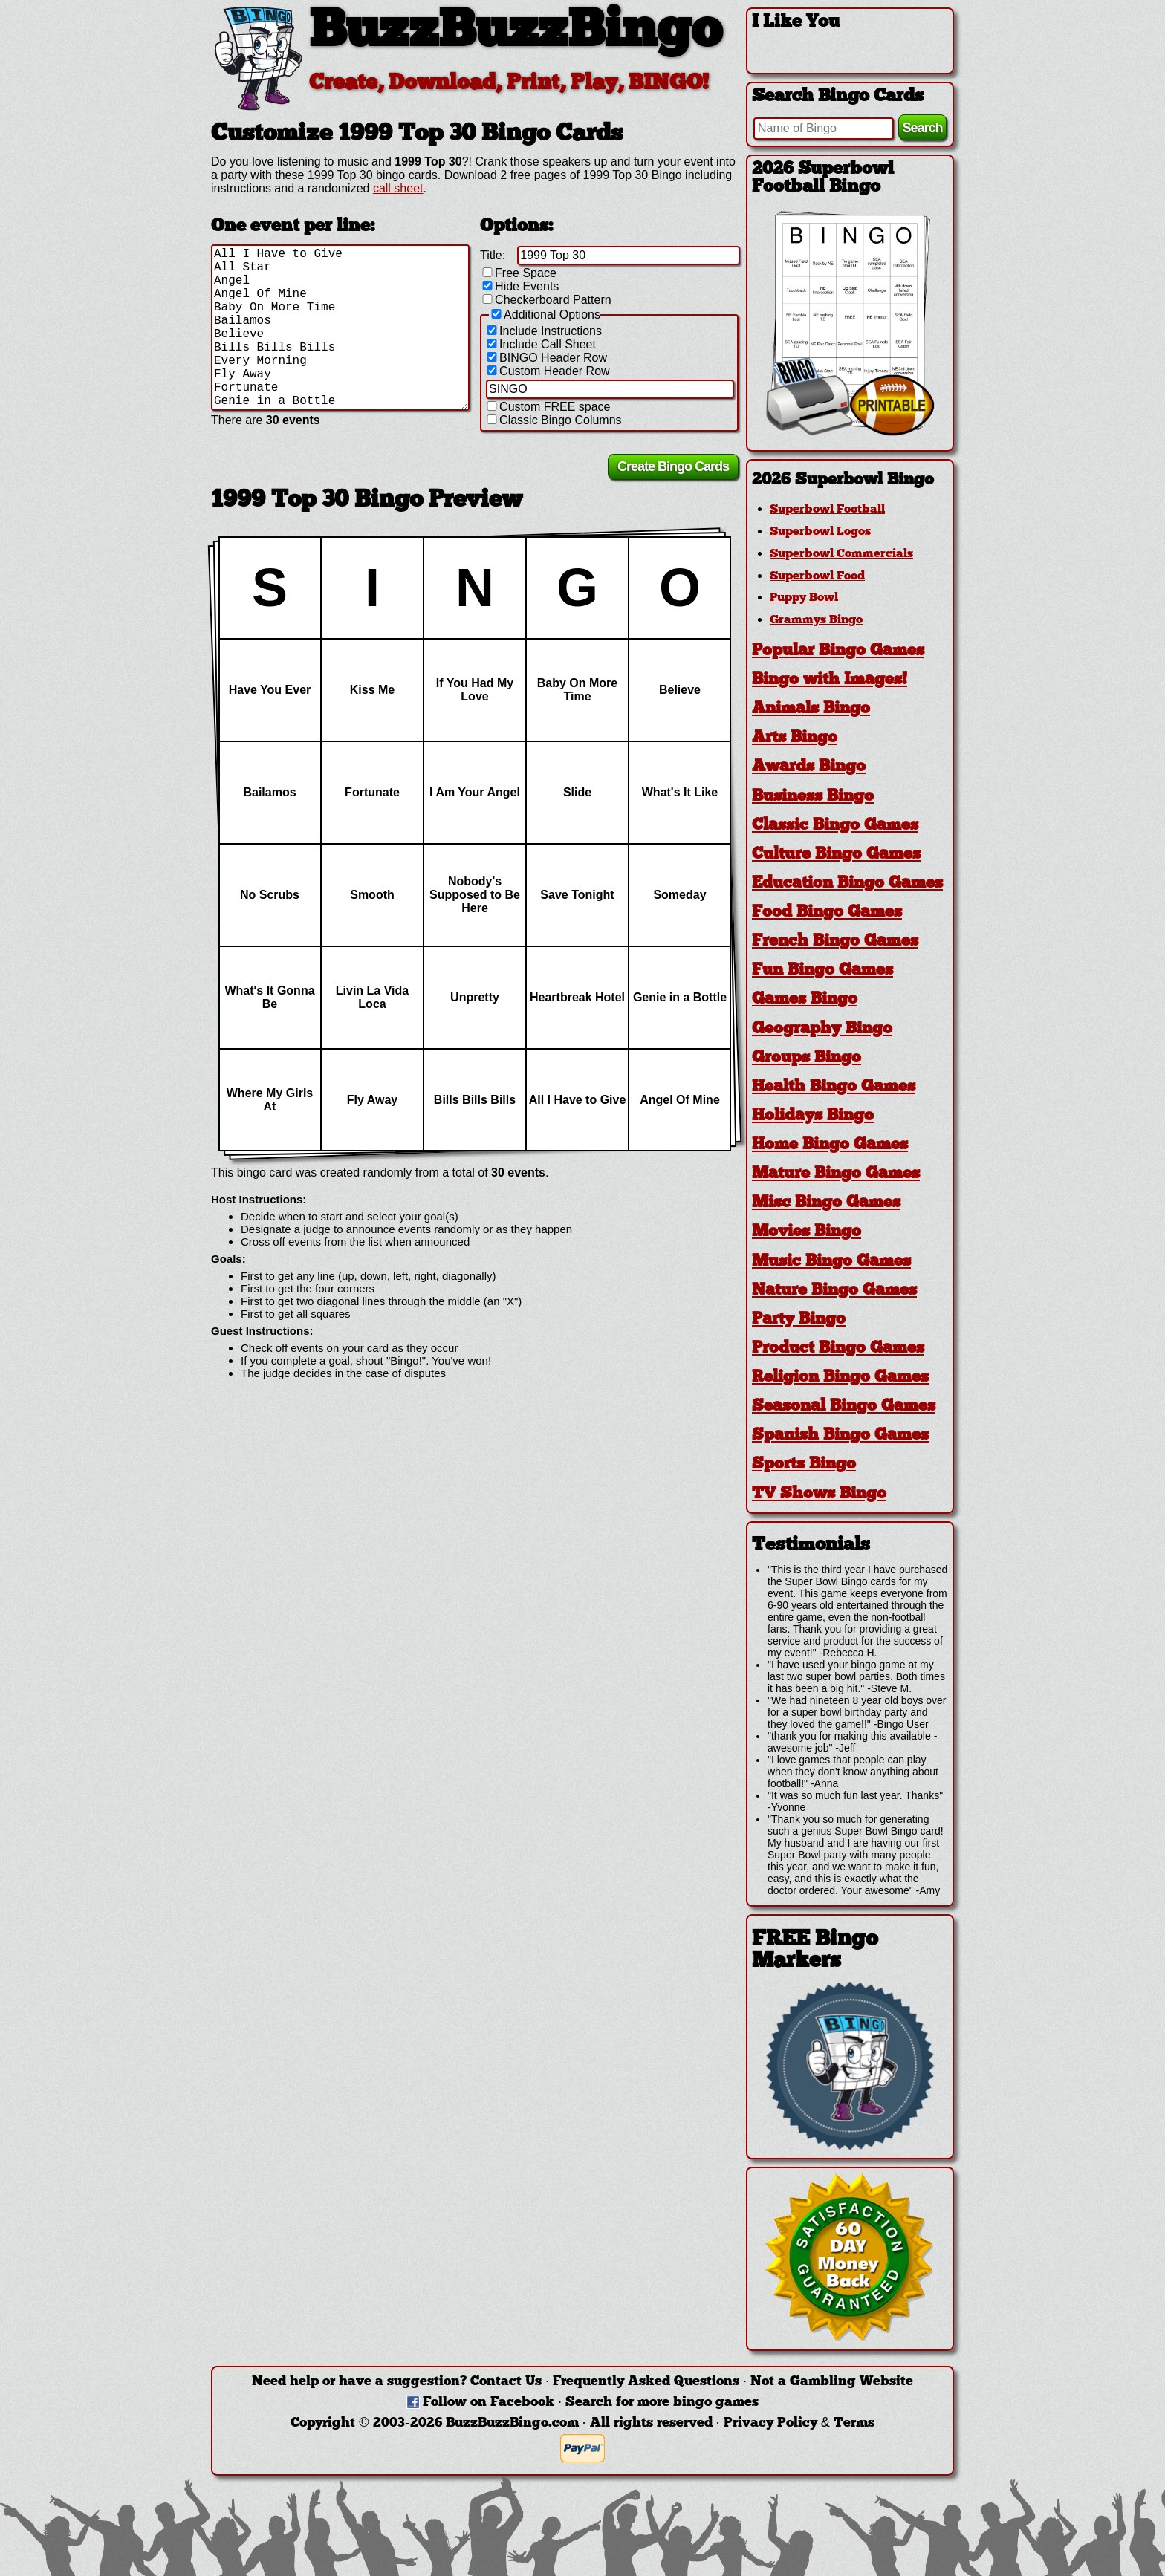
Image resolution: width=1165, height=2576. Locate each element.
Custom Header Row (547, 371)
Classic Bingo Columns (553, 420)
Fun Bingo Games (822, 970)
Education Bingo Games (847, 883)
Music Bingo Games (831, 1261)
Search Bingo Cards (838, 96)
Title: (492, 255)
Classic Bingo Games (835, 825)
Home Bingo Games (830, 1145)
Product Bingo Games (838, 1348)
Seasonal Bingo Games (843, 1406)
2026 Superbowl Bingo (843, 480)
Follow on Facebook (488, 2403)
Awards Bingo (809, 766)
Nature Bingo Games (834, 1290)
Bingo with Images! (829, 680)
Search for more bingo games (662, 2403)
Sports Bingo (804, 1464)
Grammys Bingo (816, 620)
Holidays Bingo (813, 1116)
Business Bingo (813, 796)
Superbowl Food (817, 576)
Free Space (518, 273)
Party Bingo (799, 1319)
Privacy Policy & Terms (799, 2423)
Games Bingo (804, 999)
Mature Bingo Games (836, 1174)
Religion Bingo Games (840, 1377)
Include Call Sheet (540, 344)
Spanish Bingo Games (840, 1435)
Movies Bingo (806, 1231)
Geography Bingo (822, 1029)
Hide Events (519, 286)
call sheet (398, 188)
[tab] (850, 480)
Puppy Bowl (804, 598)
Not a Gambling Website (831, 2382)
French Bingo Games (835, 941)
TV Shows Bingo (819, 1494)
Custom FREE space (547, 406)
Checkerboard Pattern (545, 299)
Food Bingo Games (827, 912)
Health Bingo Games (833, 1087)
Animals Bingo (811, 709)
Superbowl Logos (820, 532)
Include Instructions (543, 331)
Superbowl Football (827, 509)
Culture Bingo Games (836, 854)
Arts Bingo (794, 738)
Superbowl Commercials (841, 554)
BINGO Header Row (545, 357)
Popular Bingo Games (838, 651)
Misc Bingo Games (826, 1202)
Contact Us (506, 2382)
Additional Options (544, 314)
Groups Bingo (806, 1058)
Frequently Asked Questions (646, 2382)
